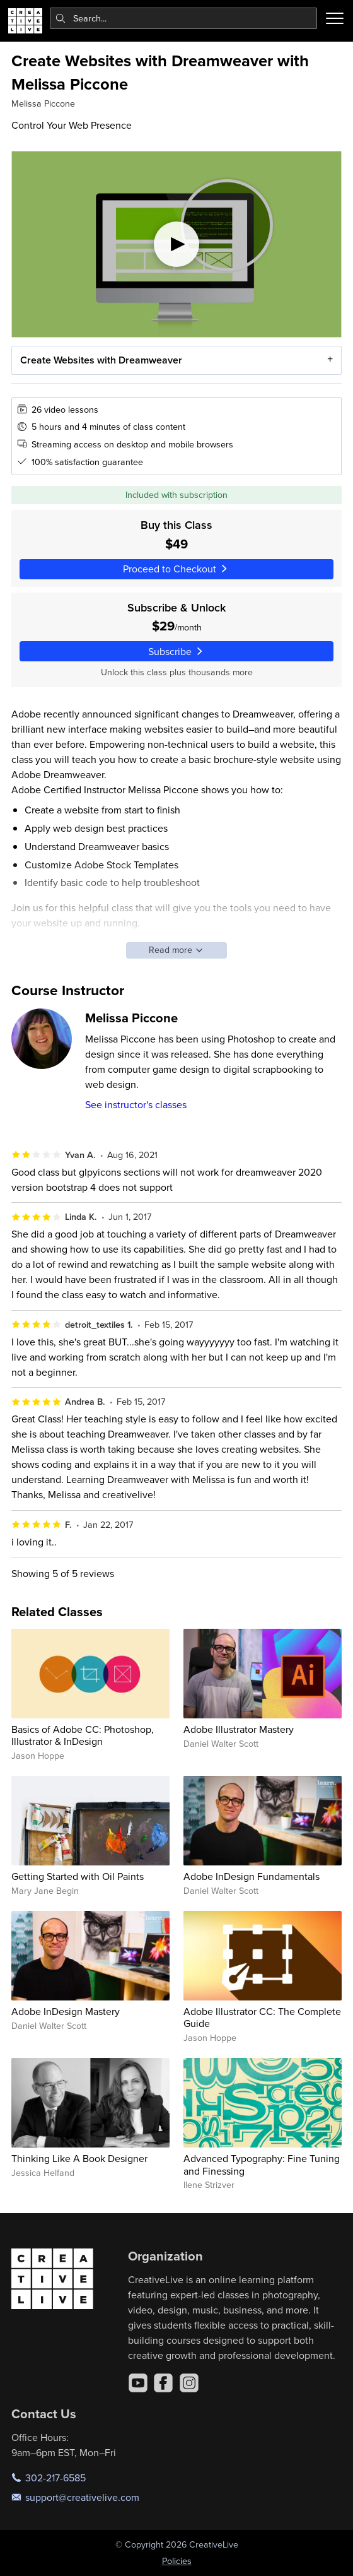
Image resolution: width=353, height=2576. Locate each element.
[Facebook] (163, 2383)
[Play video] (176, 244)
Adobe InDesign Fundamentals (251, 1876)
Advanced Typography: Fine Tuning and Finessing (261, 2164)
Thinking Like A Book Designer (79, 2158)
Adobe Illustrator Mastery (238, 1729)
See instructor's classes (136, 1104)
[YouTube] (138, 2383)
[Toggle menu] (335, 18)
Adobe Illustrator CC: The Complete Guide (262, 2017)
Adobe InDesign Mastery (65, 2011)
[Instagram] (189, 2383)
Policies (177, 2561)
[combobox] (183, 18)
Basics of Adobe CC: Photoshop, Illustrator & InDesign (82, 1735)
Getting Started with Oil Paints (77, 1876)
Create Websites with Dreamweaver (101, 360)
